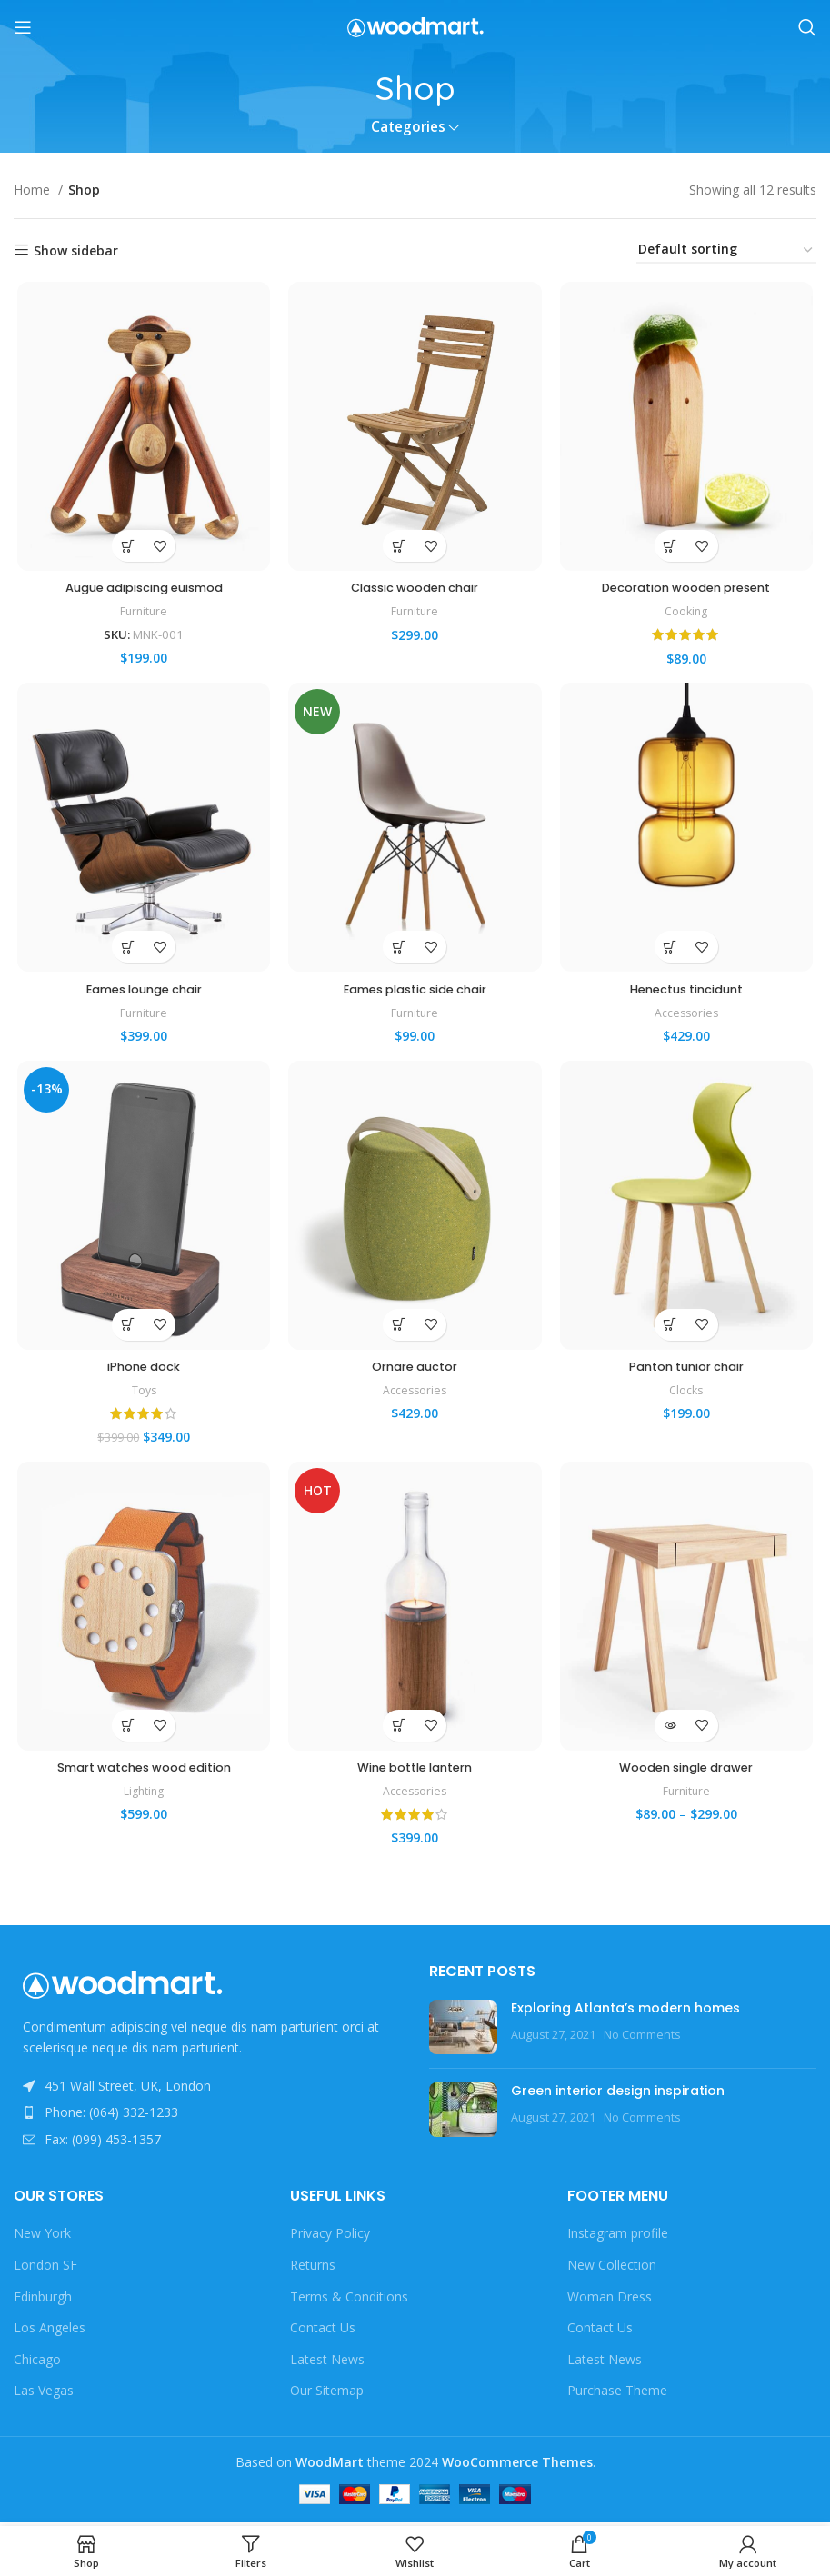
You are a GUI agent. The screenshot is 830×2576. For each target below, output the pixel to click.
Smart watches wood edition (141, 1779)
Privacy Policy (330, 2237)
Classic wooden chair (414, 591)
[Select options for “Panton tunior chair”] (672, 1333)
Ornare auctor (414, 1374)
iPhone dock (141, 1374)
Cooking (688, 614)
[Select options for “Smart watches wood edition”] (125, 1737)
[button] (125, 548)
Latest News (327, 2362)
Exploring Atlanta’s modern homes (625, 2011)
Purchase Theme (617, 2394)
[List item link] (208, 2117)
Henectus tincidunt (688, 994)
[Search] (807, 27)
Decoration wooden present (689, 591)
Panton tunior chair (688, 1374)
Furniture (141, 614)
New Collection (611, 2268)
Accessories (688, 1018)
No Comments (642, 2038)
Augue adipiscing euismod (141, 591)
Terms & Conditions (349, 2300)
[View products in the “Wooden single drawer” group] (672, 1737)
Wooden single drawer (688, 1779)
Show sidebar (76, 250)
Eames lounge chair (140, 994)
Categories (408, 127)
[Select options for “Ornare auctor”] (399, 1333)
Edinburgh (43, 2300)
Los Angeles (49, 2332)
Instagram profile (617, 2237)
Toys (141, 1399)
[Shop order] (726, 250)
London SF (45, 2268)
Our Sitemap (327, 2394)
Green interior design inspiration (618, 2094)
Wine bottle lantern (415, 1779)
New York (42, 2237)
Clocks (688, 1399)
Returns (312, 2268)
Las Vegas (44, 2394)
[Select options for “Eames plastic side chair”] (399, 953)
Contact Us (322, 2332)
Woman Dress (609, 2300)
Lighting (141, 1802)
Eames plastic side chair (415, 994)
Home (34, 189)
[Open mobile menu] (23, 27)
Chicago (37, 2362)
